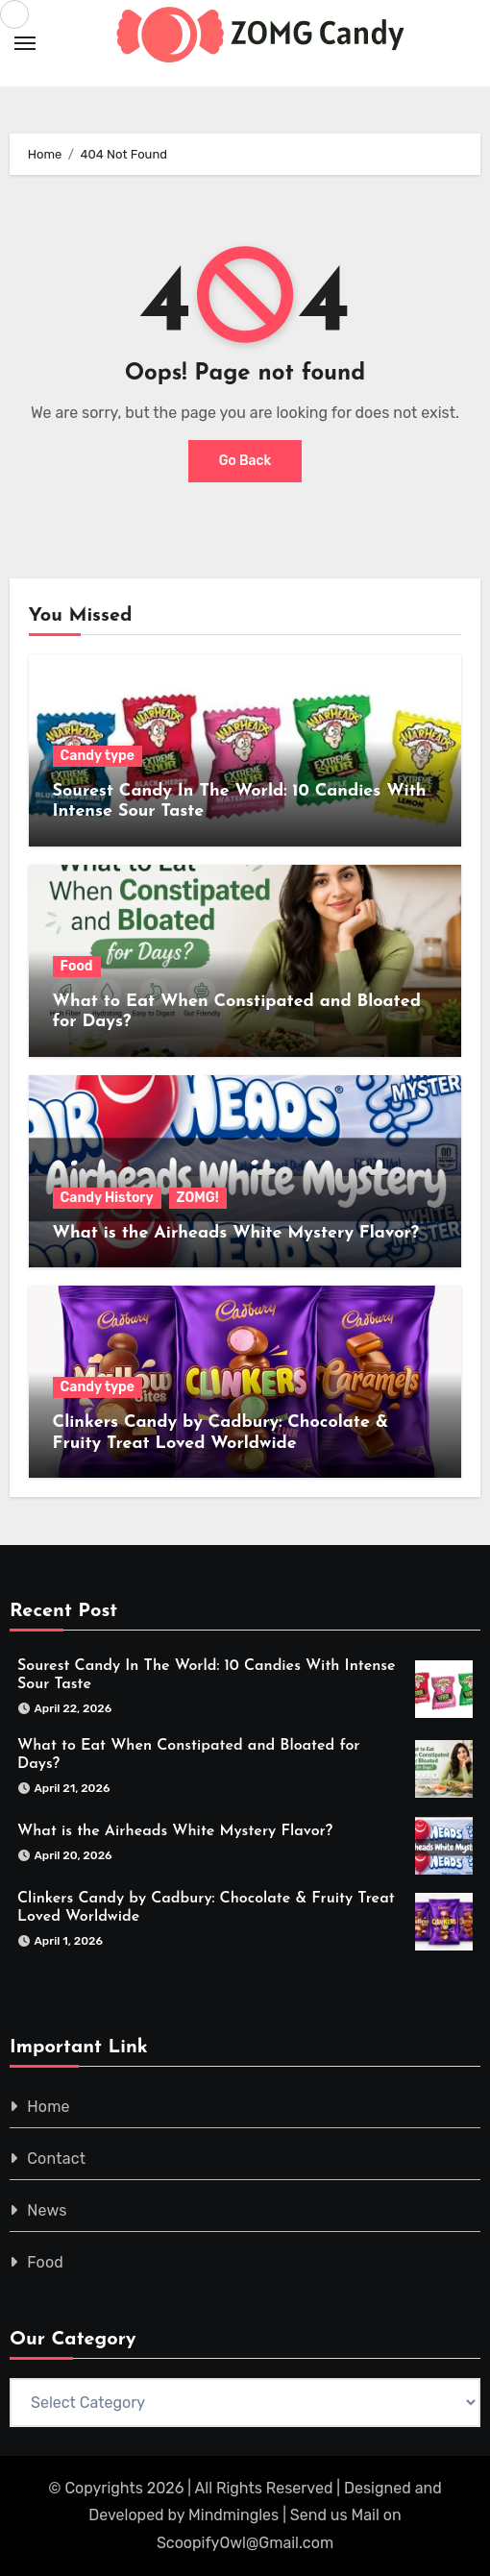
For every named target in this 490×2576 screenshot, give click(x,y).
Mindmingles (233, 2515)
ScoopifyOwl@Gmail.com (245, 2543)
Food (77, 966)
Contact (56, 2158)
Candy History (107, 1198)
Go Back (245, 461)
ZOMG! (198, 1198)
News (46, 2210)
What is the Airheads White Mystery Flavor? (236, 1233)
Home (48, 2107)
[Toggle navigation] (25, 43)
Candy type (98, 756)
